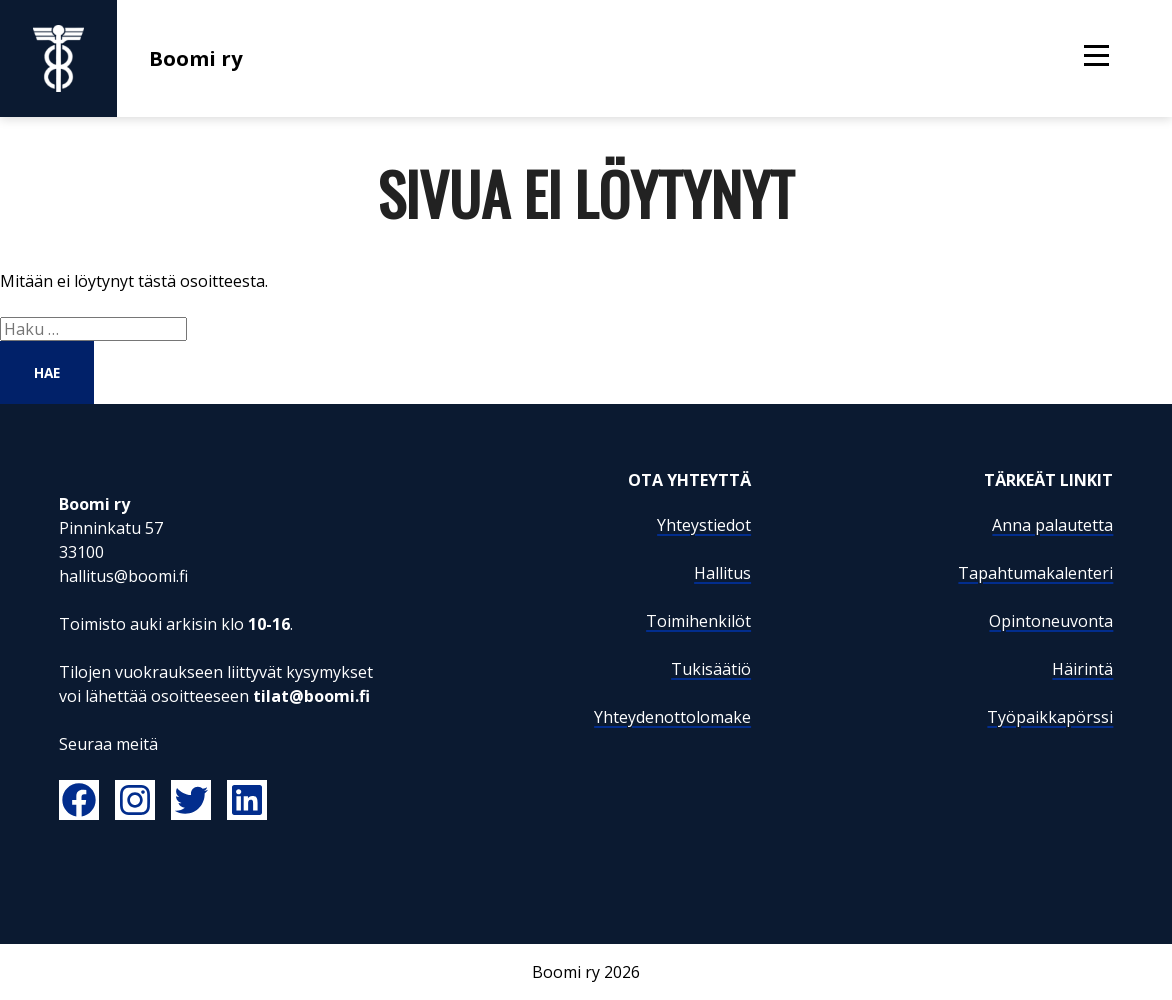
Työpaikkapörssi (1050, 717)
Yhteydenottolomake (672, 717)
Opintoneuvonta (1051, 621)
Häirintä (1082, 669)
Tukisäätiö (711, 669)
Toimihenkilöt (698, 621)
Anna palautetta (1052, 525)
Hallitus (722, 573)
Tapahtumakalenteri (1035, 573)
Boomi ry (121, 58)
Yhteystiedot (704, 525)
